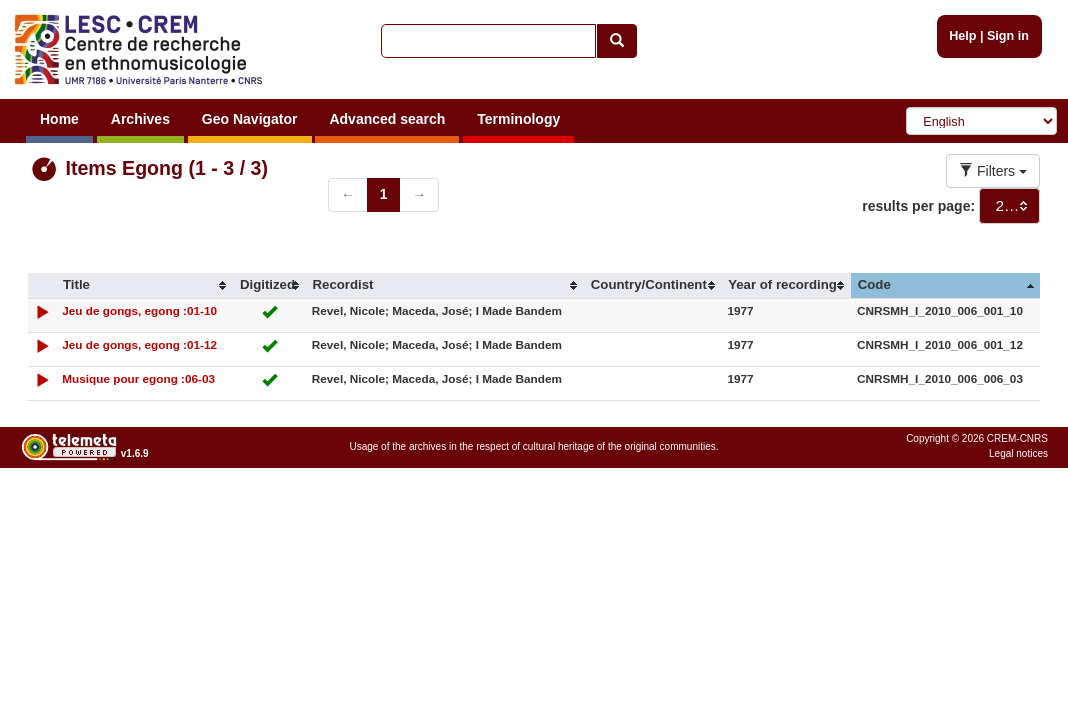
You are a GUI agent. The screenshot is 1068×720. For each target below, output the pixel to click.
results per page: (918, 206)
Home (59, 119)
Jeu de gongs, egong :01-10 (139, 310)
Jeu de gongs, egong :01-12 (139, 344)
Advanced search (387, 119)
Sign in (1008, 36)
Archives (140, 119)
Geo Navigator (250, 119)
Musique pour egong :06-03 (138, 378)
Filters (993, 171)
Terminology (518, 119)
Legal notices (1018, 453)
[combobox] (1009, 206)
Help (962, 36)
